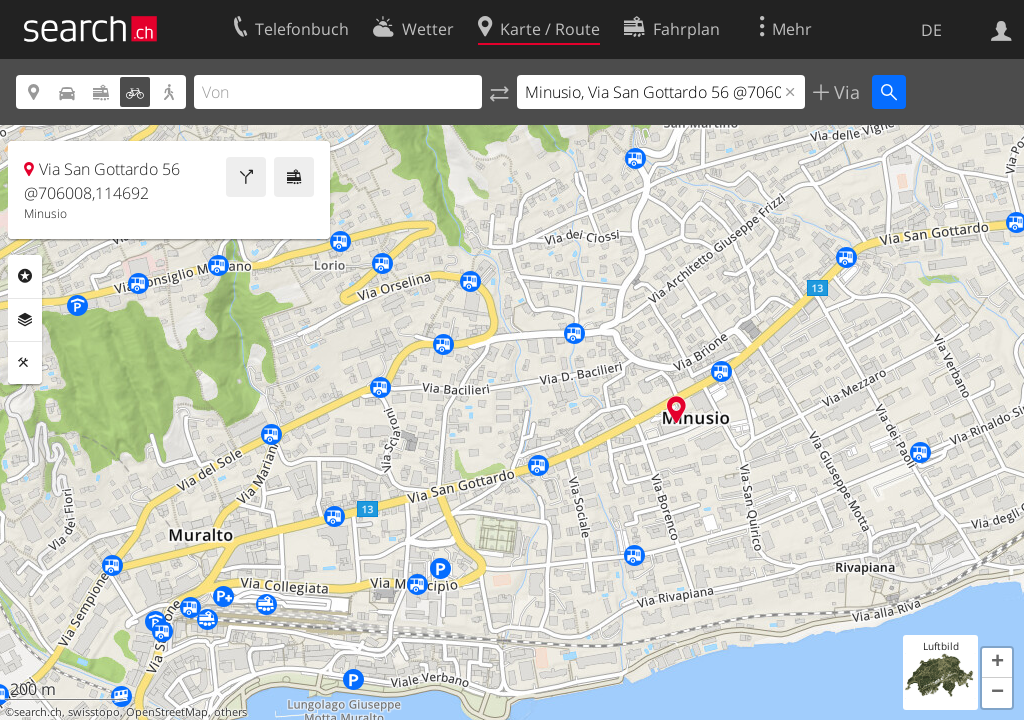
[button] (997, 663)
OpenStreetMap (167, 712)
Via (844, 92)
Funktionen (25, 363)
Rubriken (25, 276)
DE (931, 30)
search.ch (38, 712)
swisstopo (94, 712)
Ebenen (25, 320)
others (230, 712)
